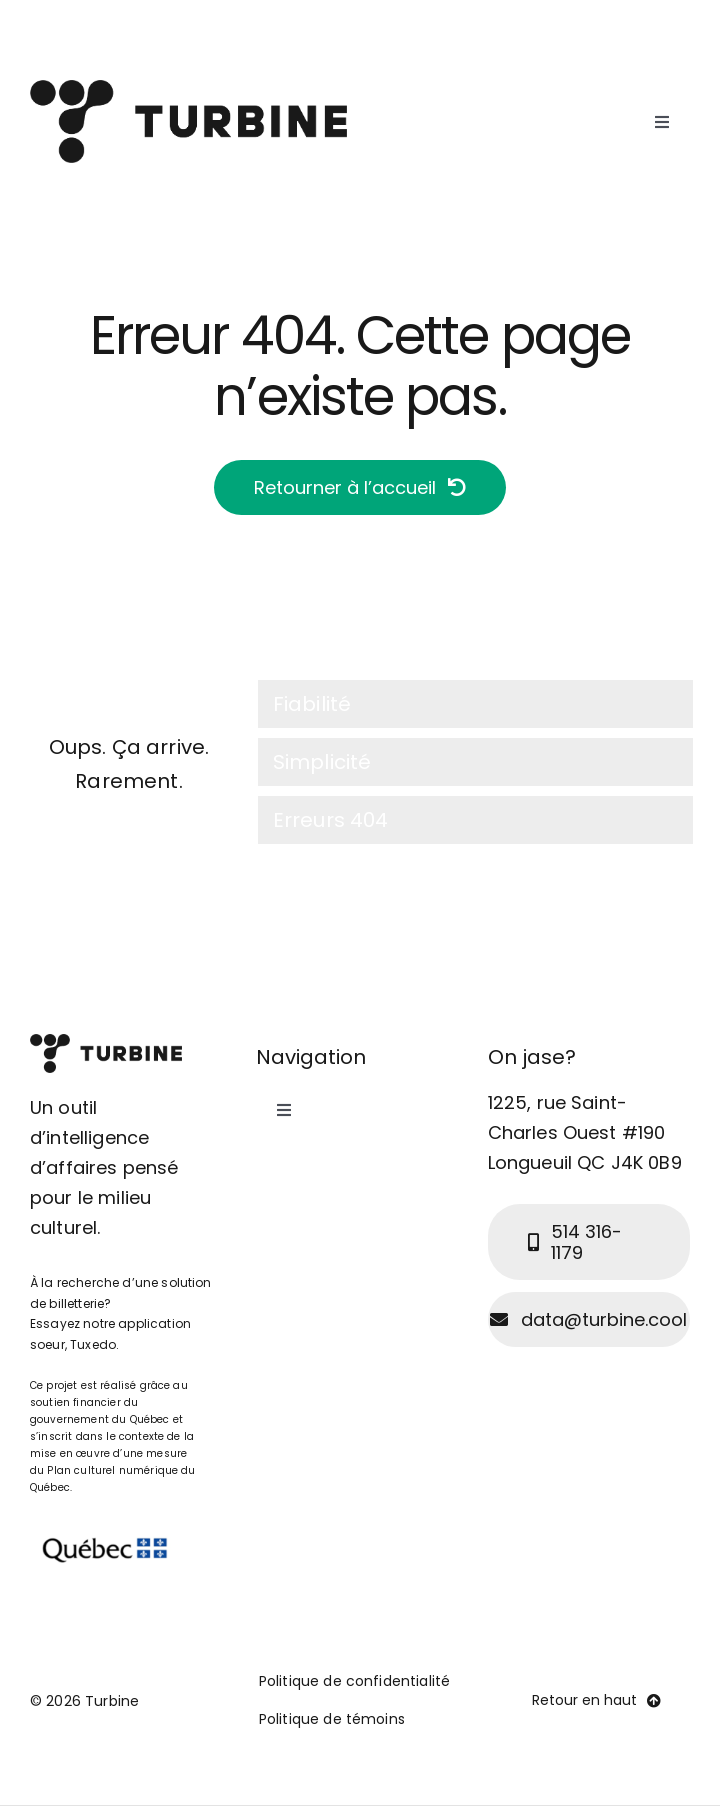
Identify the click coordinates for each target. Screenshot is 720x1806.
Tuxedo (93, 1344)
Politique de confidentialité (354, 1681)
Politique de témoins (332, 1719)
